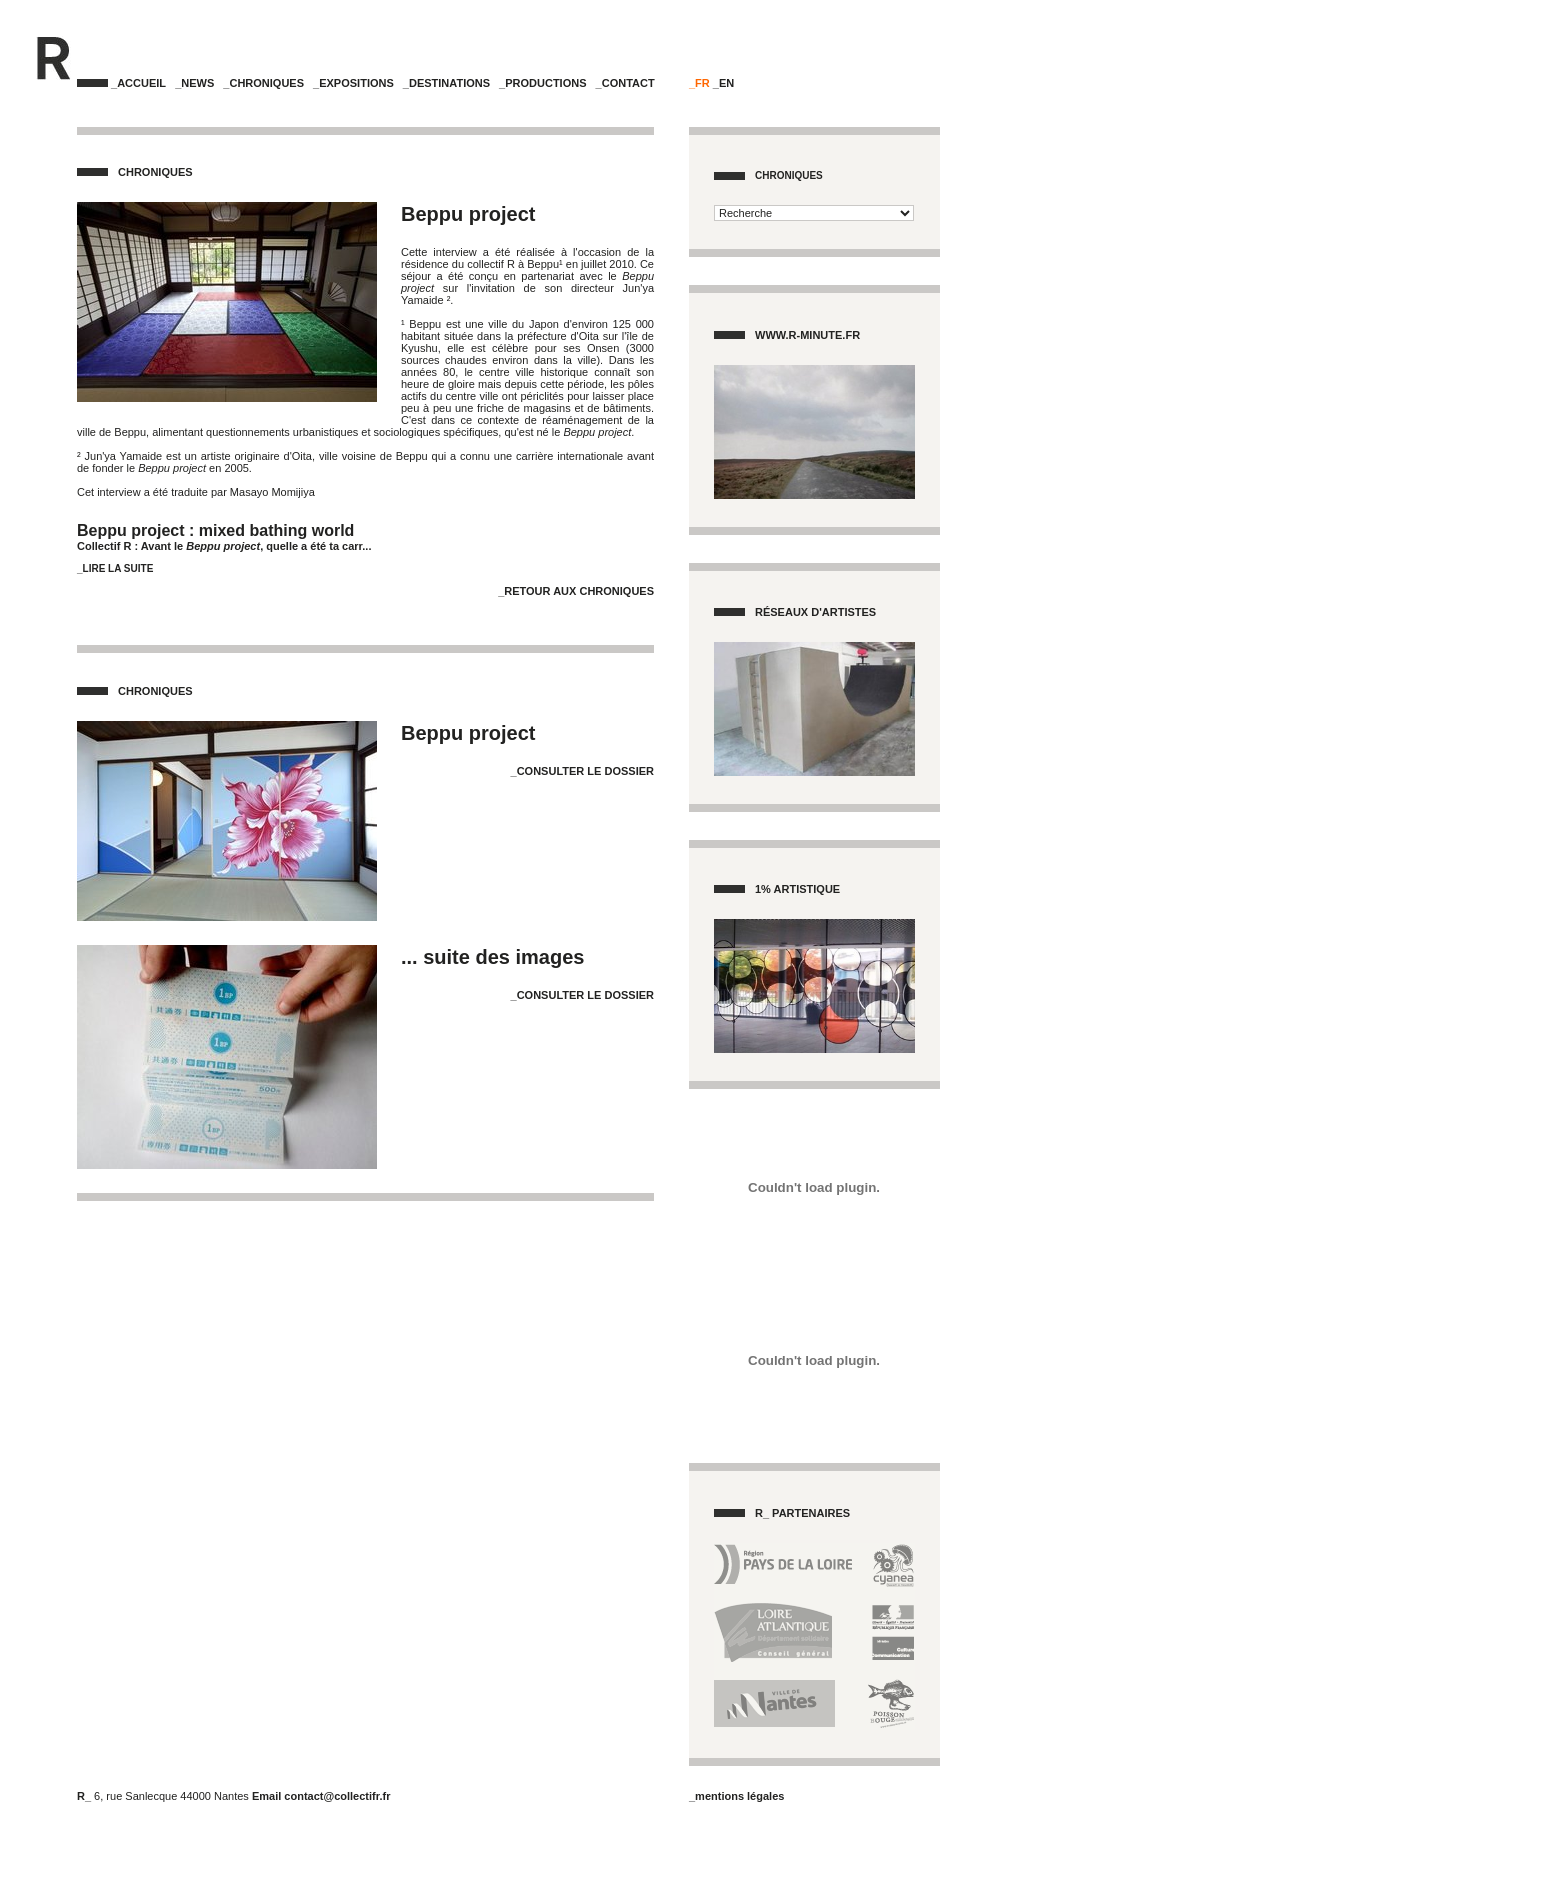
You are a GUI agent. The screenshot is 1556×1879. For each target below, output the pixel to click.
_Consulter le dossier (582, 771)
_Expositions (353, 83)
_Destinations (446, 83)
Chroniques (789, 175)
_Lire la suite (115, 568)
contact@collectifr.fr (337, 1796)
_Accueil (138, 83)
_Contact (625, 83)
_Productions (542, 83)
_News (194, 83)
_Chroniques (263, 83)
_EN (723, 83)
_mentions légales (736, 1796)
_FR (699, 83)
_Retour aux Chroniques (576, 591)
